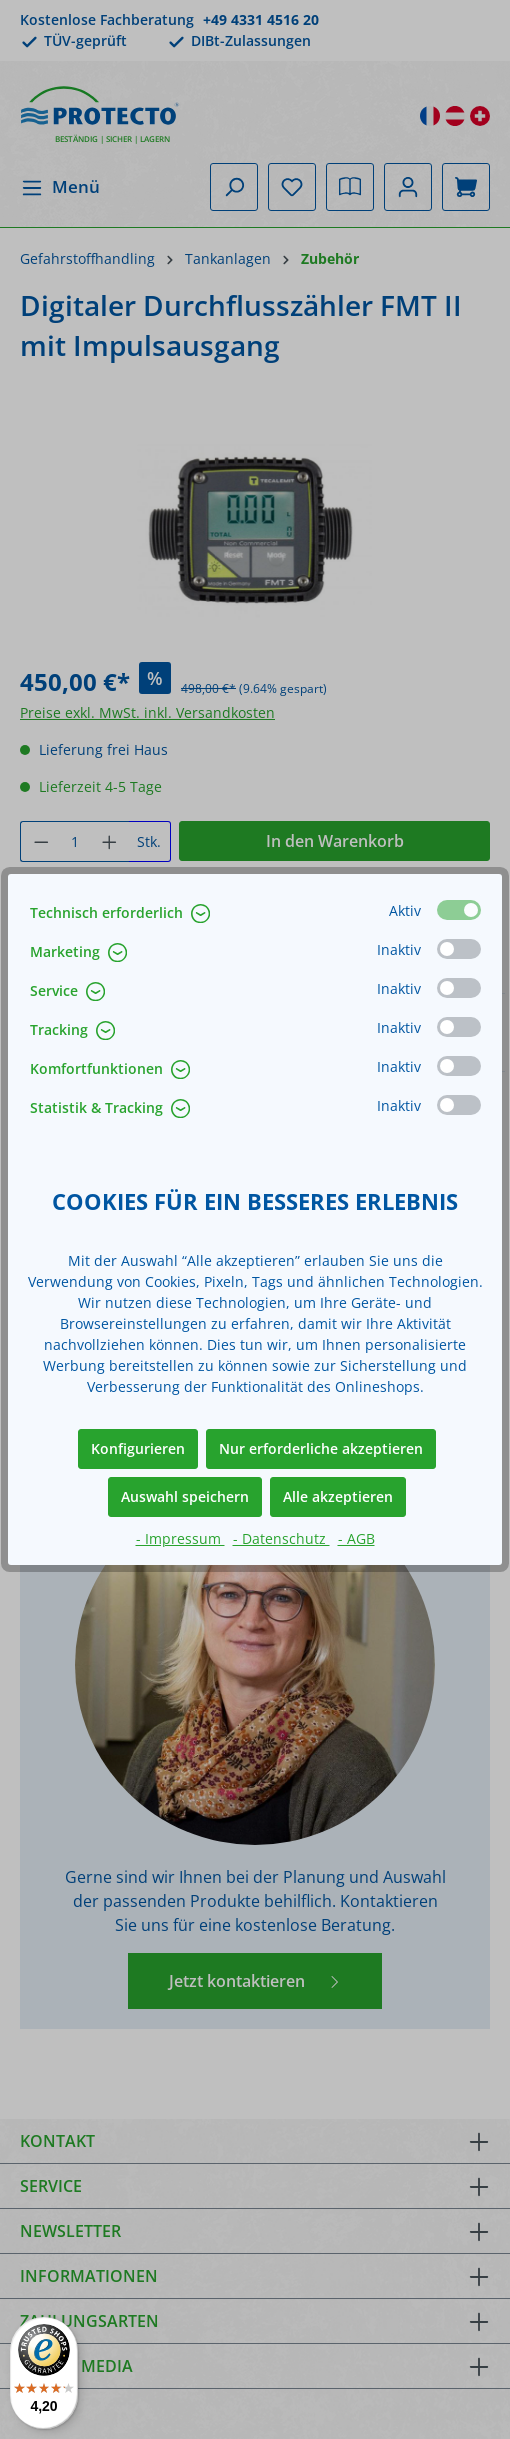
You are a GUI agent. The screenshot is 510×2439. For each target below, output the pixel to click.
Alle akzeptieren (338, 1496)
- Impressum (180, 1538)
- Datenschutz (281, 1538)
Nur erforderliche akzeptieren (321, 1448)
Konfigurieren (138, 1448)
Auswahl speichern (185, 1496)
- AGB (356, 1538)
